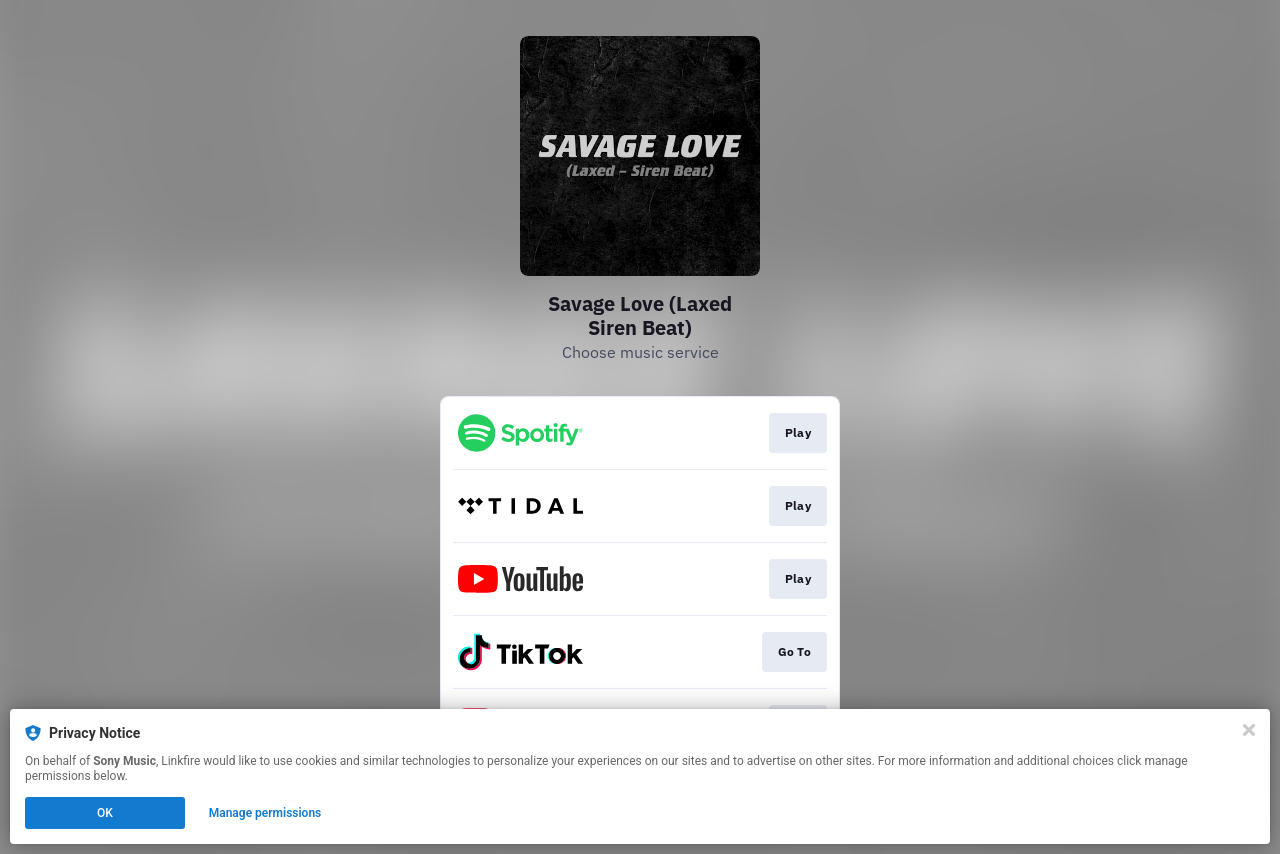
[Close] (1249, 730)
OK (105, 813)
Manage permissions (265, 813)
